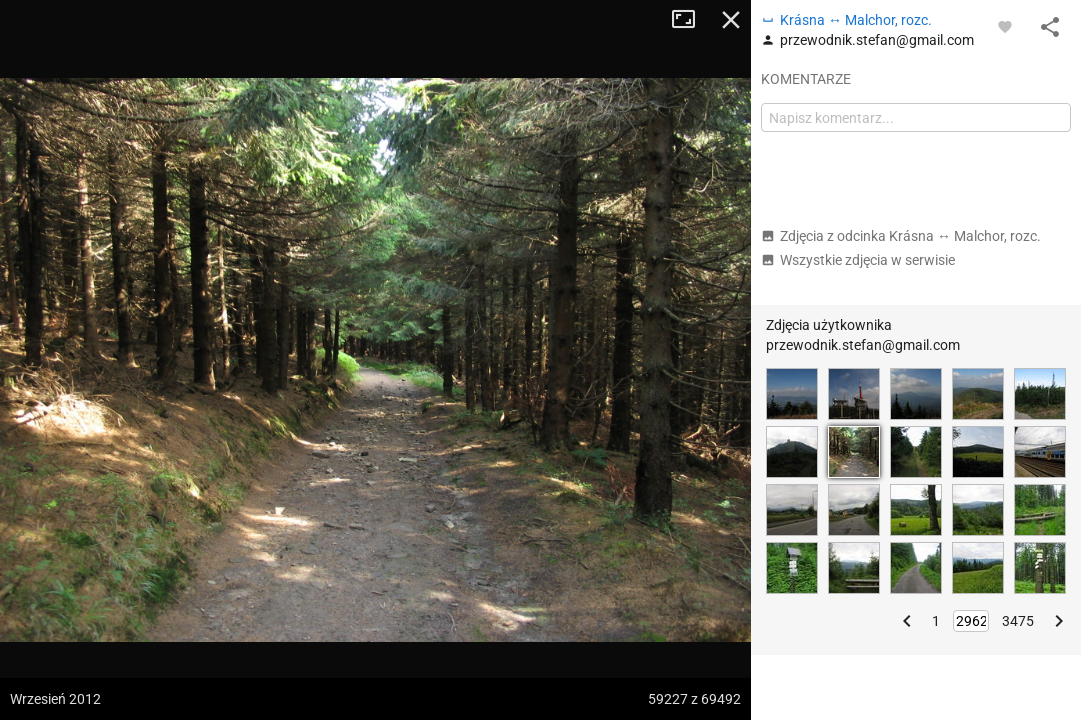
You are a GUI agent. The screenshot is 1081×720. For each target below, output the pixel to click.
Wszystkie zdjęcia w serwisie (858, 260)
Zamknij (731, 20)
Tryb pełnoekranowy (691, 20)
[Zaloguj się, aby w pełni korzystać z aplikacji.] (1005, 26)
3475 (1018, 621)
